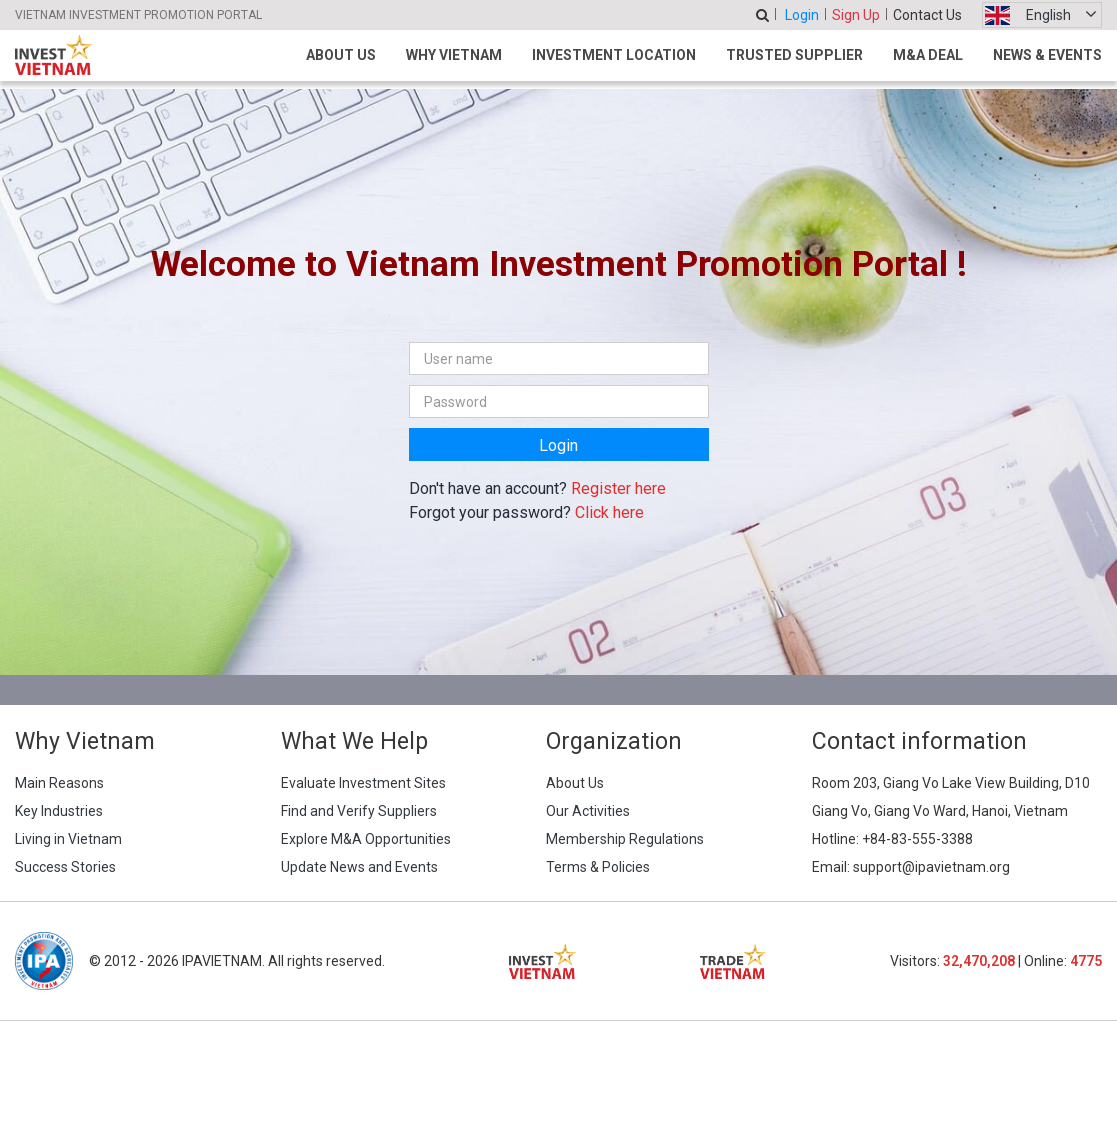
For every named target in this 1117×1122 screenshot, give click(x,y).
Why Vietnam (454, 55)
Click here (609, 512)
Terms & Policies (598, 867)
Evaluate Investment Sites (363, 783)
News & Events (1047, 55)
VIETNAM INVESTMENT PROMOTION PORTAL (138, 15)
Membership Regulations (625, 839)
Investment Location (614, 55)
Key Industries (59, 811)
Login (802, 15)
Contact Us (927, 15)
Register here (618, 488)
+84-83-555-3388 (917, 839)
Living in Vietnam (68, 839)
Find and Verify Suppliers (359, 811)
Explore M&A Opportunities (366, 839)
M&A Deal (928, 55)
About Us (341, 55)
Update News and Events (359, 867)
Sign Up (856, 15)
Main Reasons (59, 783)
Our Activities (588, 811)
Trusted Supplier (794, 55)
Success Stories (65, 867)
